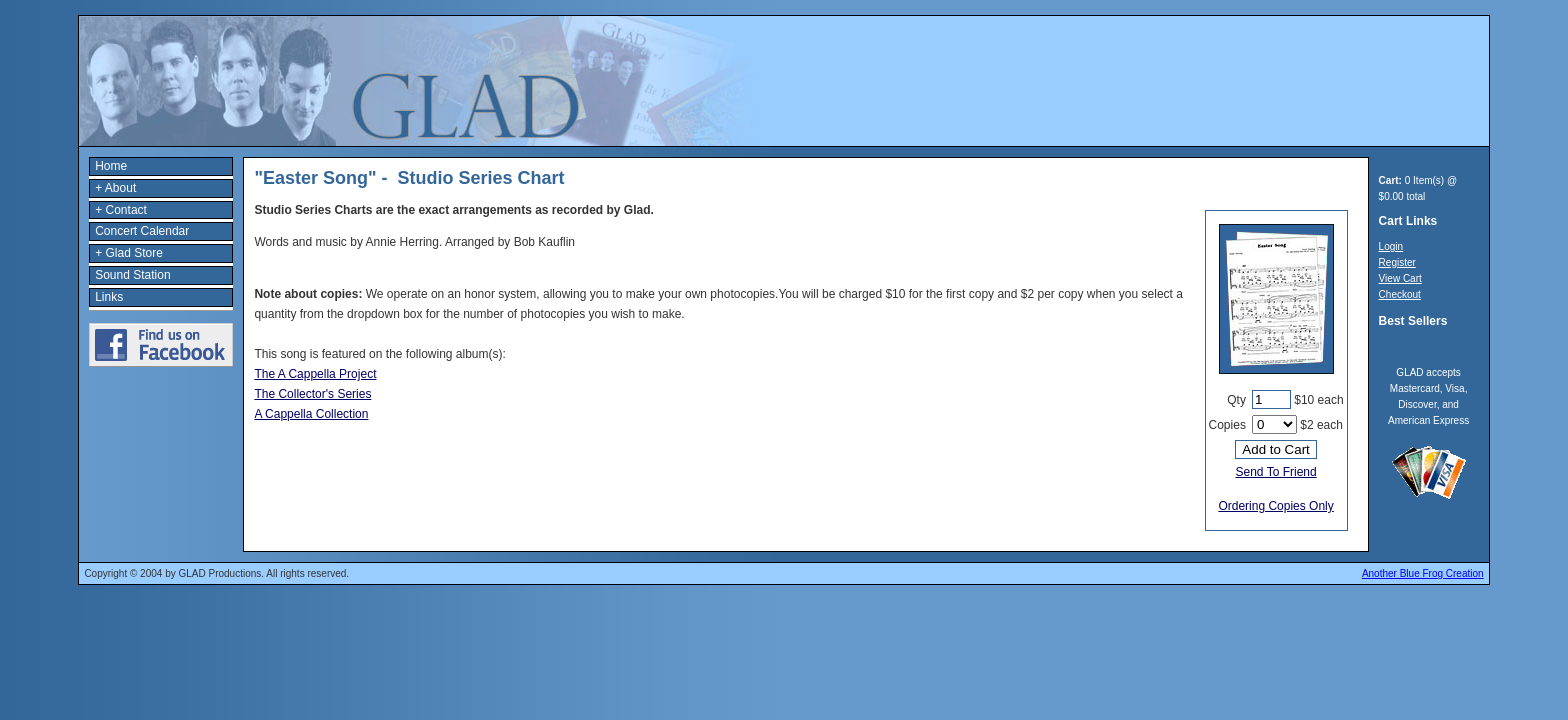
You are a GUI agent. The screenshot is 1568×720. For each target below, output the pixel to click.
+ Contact (121, 210)
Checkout (1400, 294)
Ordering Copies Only (1275, 506)
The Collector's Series (312, 394)
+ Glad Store (129, 253)
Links (109, 297)
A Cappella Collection (311, 414)
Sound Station (132, 275)
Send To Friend (1275, 472)
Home (111, 166)
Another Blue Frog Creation (1423, 573)
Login (1391, 246)
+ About (115, 188)
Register (1397, 262)
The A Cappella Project (315, 374)
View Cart (1400, 278)
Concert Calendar (142, 231)
